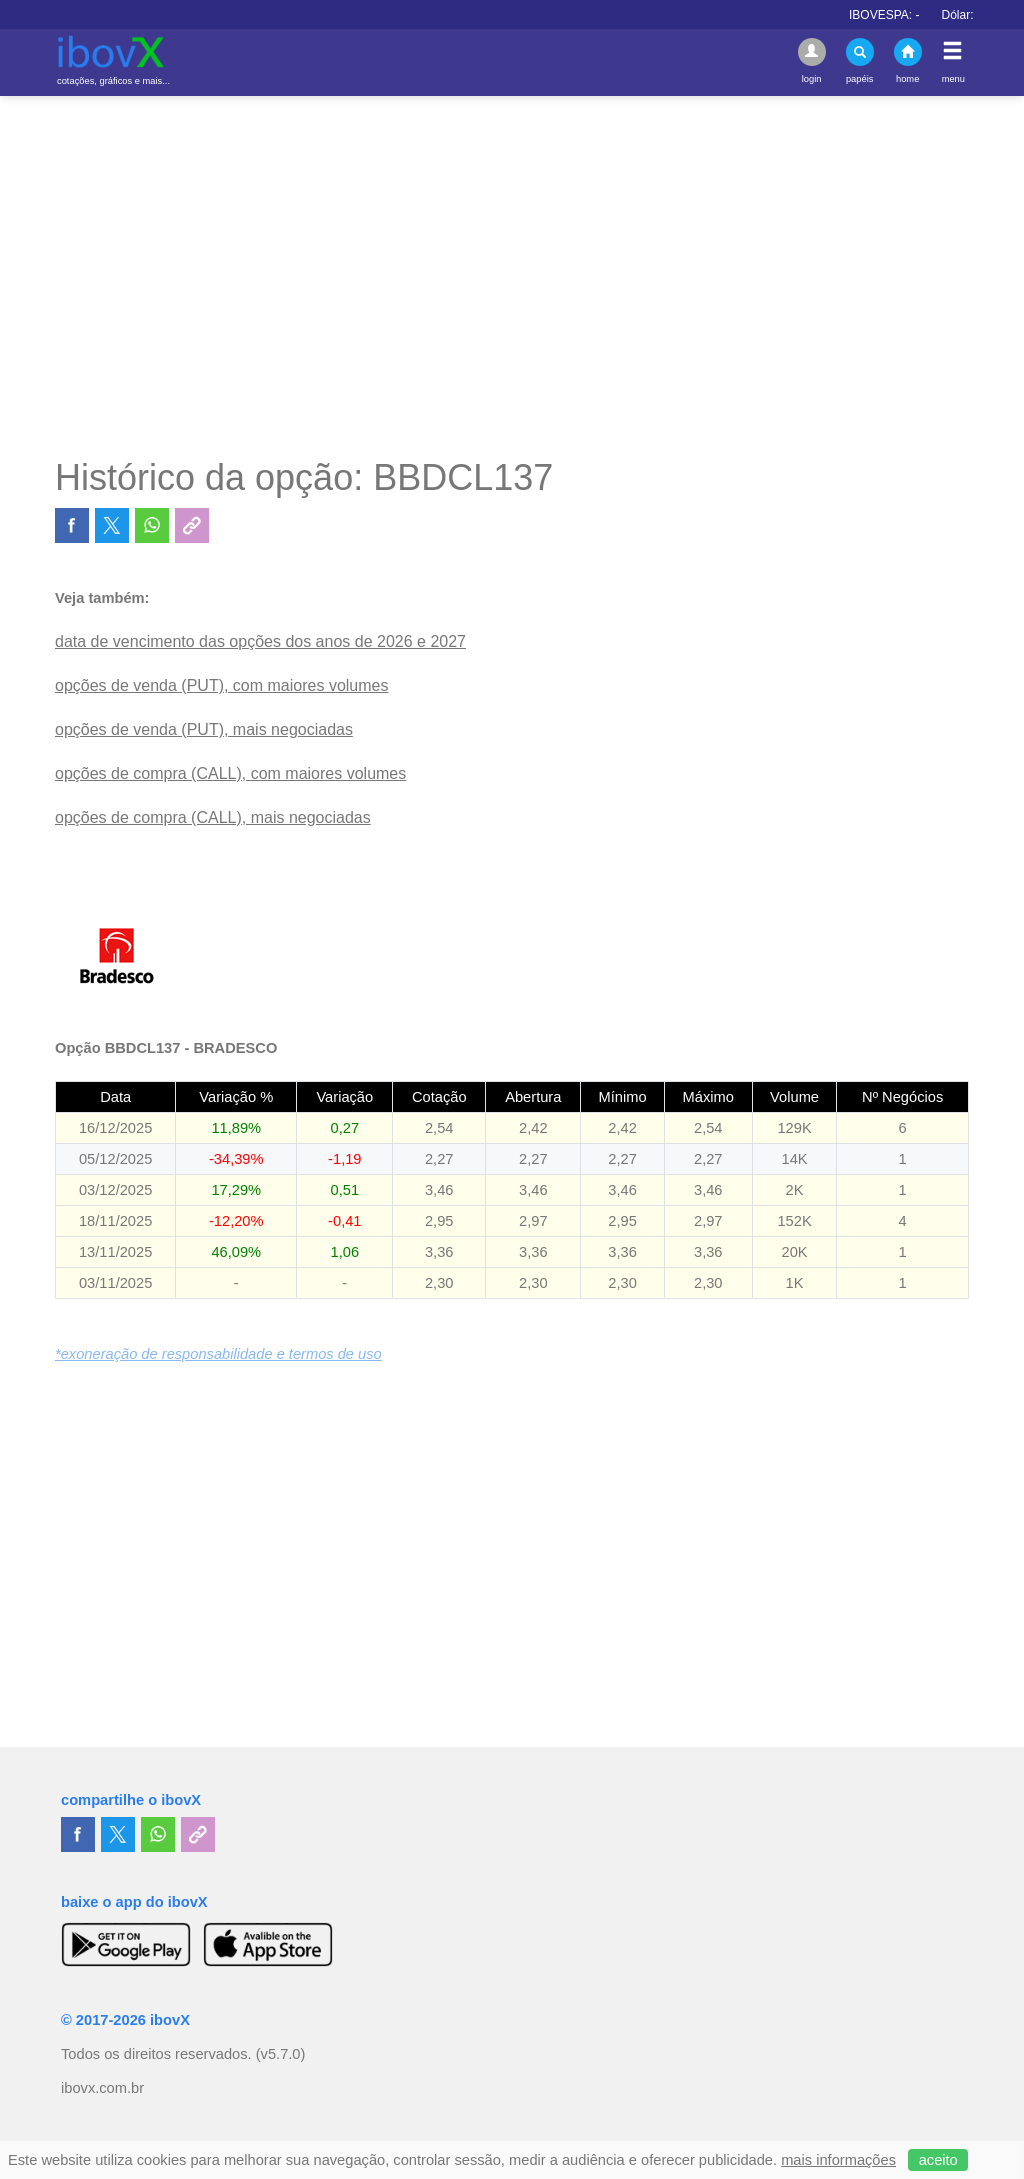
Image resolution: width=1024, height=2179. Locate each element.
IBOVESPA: (906, 15)
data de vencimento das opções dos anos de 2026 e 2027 (260, 641)
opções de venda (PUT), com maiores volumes (221, 685)
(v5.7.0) (281, 2054)
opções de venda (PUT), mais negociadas (204, 729)
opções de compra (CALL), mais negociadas (213, 817)
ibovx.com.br (102, 2088)
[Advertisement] (512, 276)
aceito (938, 2160)
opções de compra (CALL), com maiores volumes (230, 773)
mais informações (838, 2160)
